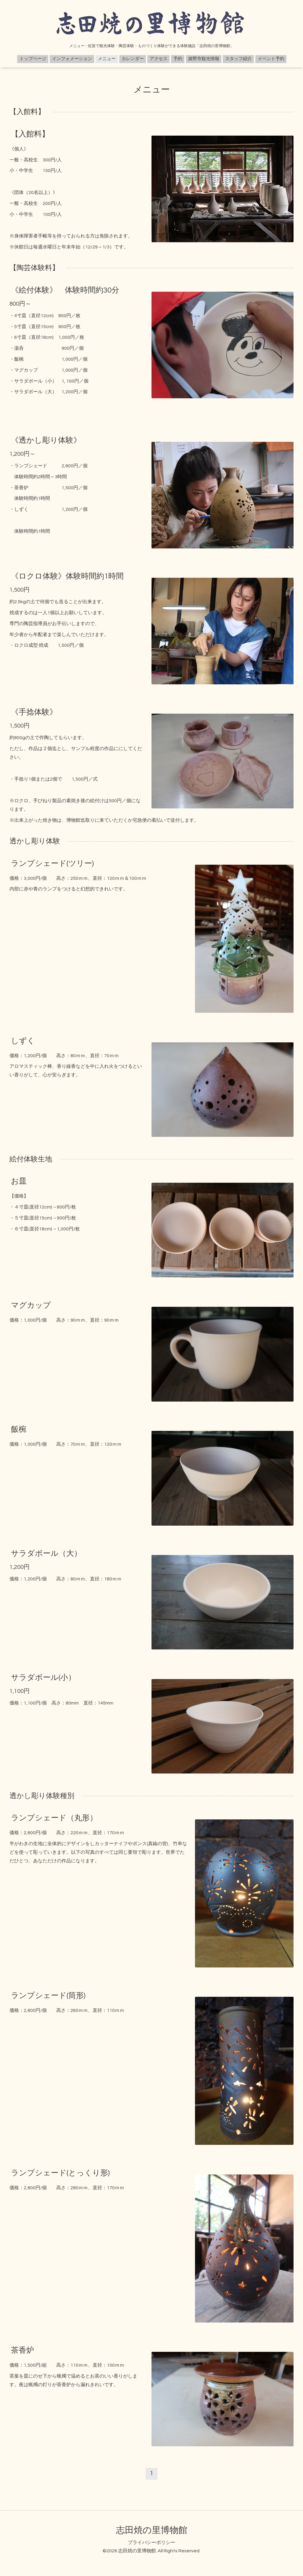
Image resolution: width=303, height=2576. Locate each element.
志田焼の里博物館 (151, 2530)
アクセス (158, 59)
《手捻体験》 (34, 712)
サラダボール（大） (46, 1553)
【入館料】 (30, 134)
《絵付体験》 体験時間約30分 (65, 290)
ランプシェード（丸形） (54, 1818)
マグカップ (31, 1305)
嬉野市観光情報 (203, 59)
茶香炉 (22, 2350)
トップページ (33, 59)
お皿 (19, 1181)
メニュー (107, 59)
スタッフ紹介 (238, 59)
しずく (23, 1041)
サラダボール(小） (43, 1677)
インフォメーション (72, 59)
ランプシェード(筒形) (48, 1995)
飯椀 (18, 1429)
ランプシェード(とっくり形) (60, 2173)
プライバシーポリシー (151, 2542)
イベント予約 (271, 59)
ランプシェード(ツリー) (52, 863)
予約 (177, 59)
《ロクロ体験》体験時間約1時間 (67, 576)
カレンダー (133, 59)
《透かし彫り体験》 (46, 440)
